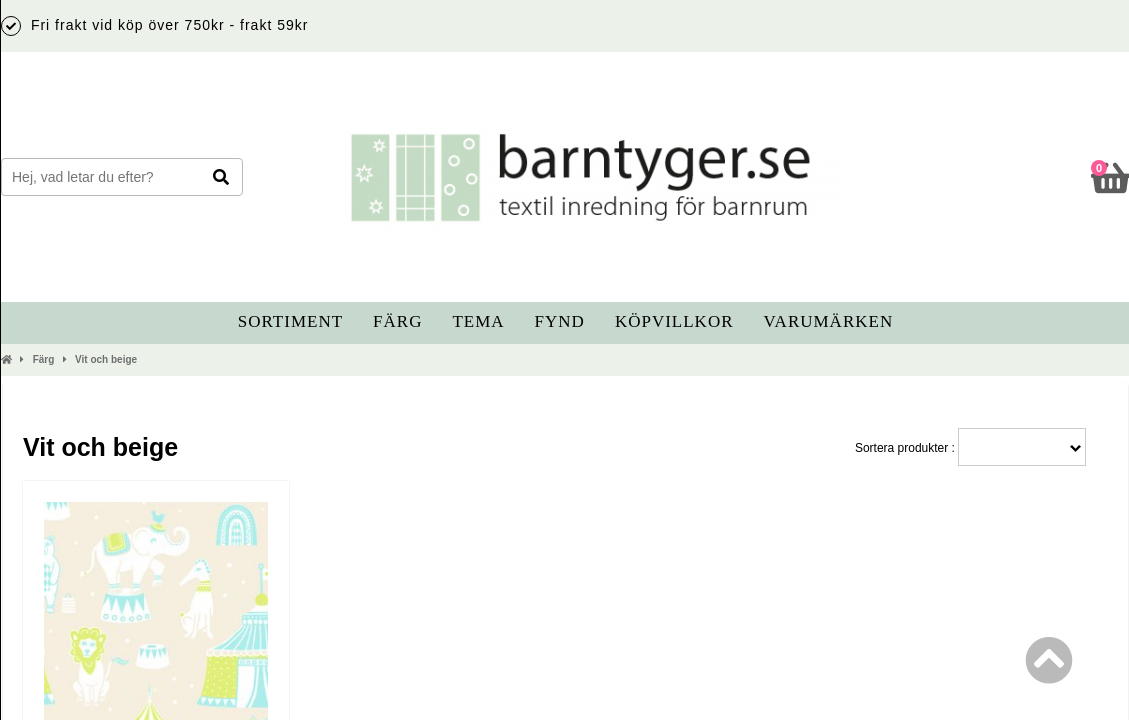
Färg (397, 321)
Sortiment (290, 321)
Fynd (560, 321)
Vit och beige (106, 359)
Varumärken (829, 321)
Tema (478, 321)
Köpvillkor (674, 321)
